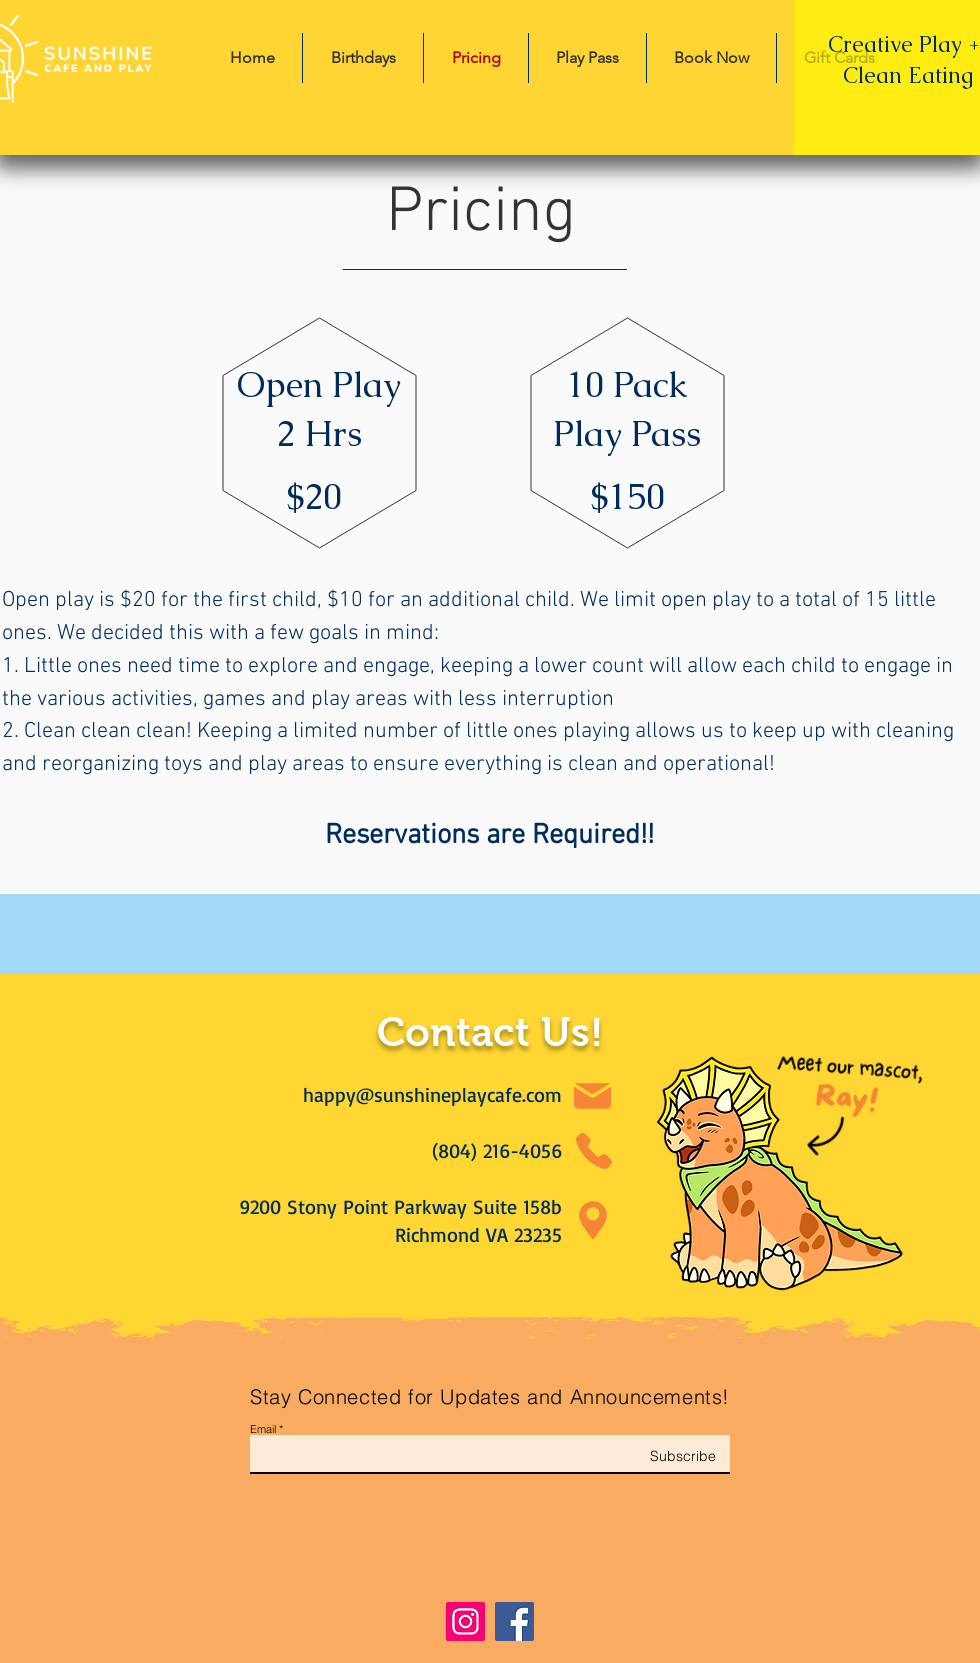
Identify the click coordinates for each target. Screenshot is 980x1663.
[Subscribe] (665, 1456)
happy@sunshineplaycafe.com (432, 1094)
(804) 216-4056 (497, 1150)
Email (263, 1429)
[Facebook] (514, 1621)
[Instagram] (465, 1621)
